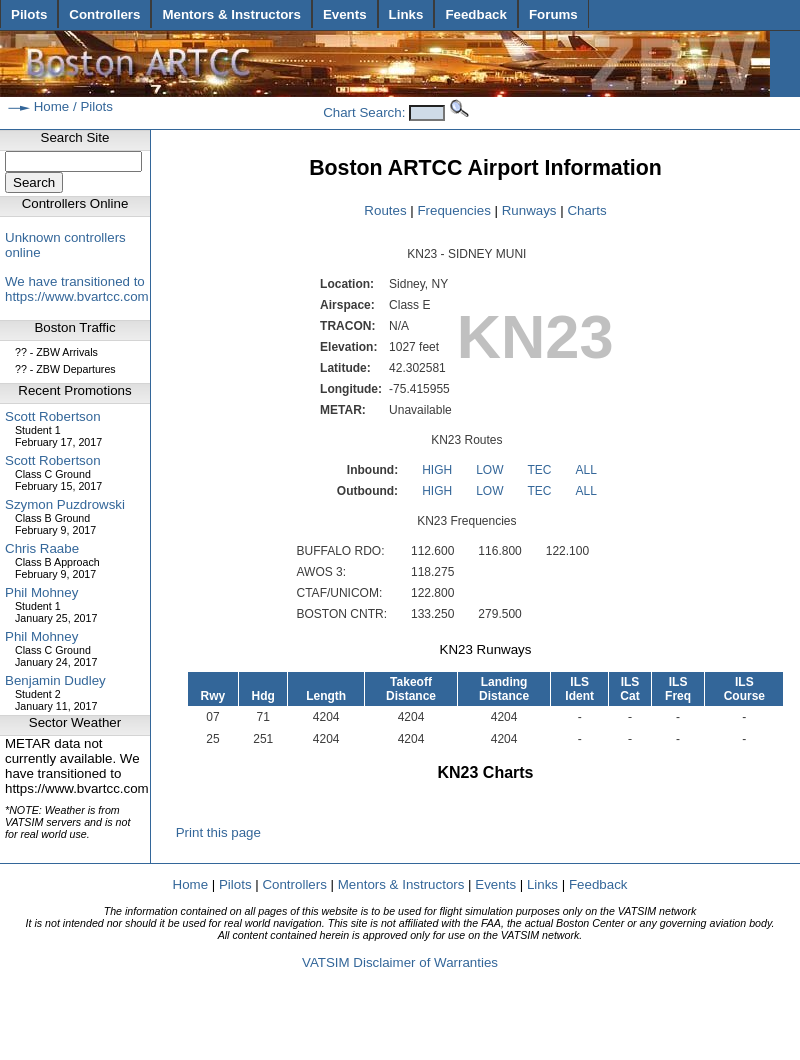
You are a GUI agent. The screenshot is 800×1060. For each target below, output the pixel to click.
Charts (586, 210)
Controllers (104, 14)
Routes (385, 210)
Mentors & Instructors (231, 14)
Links (406, 14)
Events (345, 14)
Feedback (476, 14)
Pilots (29, 14)
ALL (585, 470)
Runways (529, 210)
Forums (553, 14)
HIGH (437, 470)
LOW (489, 470)
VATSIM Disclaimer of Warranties (400, 962)
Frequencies (453, 210)
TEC (539, 470)
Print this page (216, 832)
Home (52, 106)
